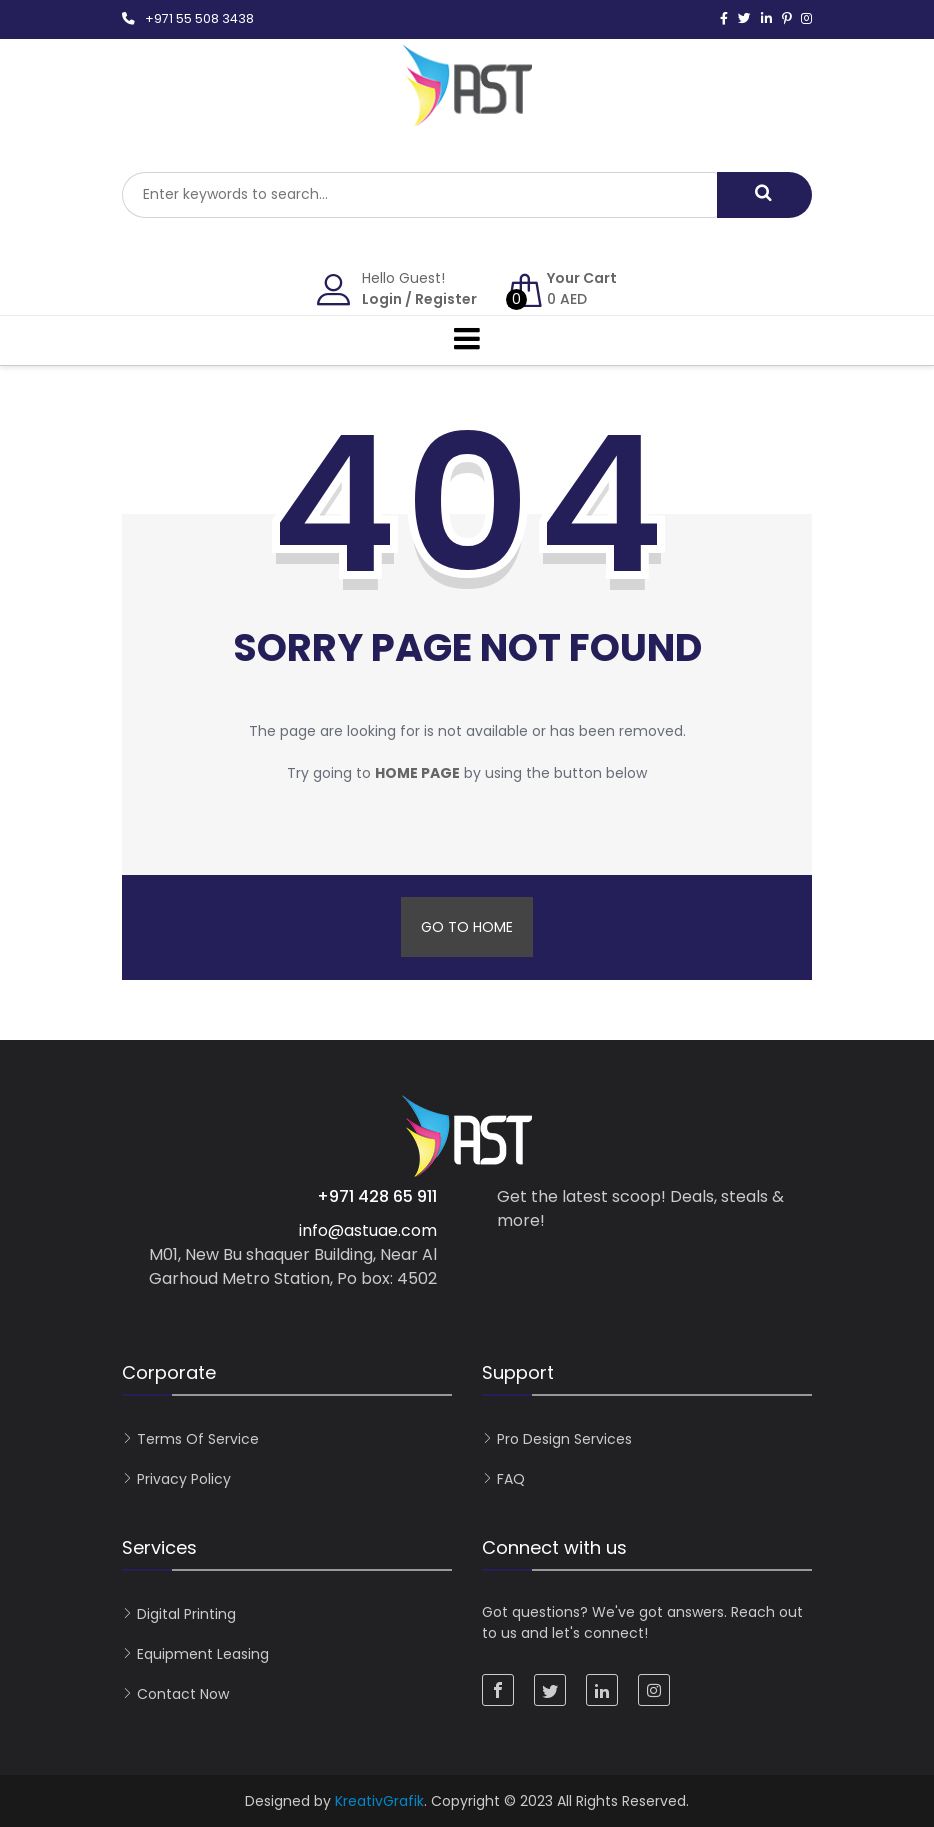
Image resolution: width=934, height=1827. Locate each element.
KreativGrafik (379, 1801)
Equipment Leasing (203, 1654)
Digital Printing (186, 1614)
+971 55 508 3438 (199, 18)
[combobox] (419, 195)
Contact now (183, 1694)
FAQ (511, 1479)
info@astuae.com (368, 1230)
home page (417, 773)
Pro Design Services (564, 1439)
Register (446, 299)
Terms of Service (198, 1439)
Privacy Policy (184, 1479)
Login (382, 299)
